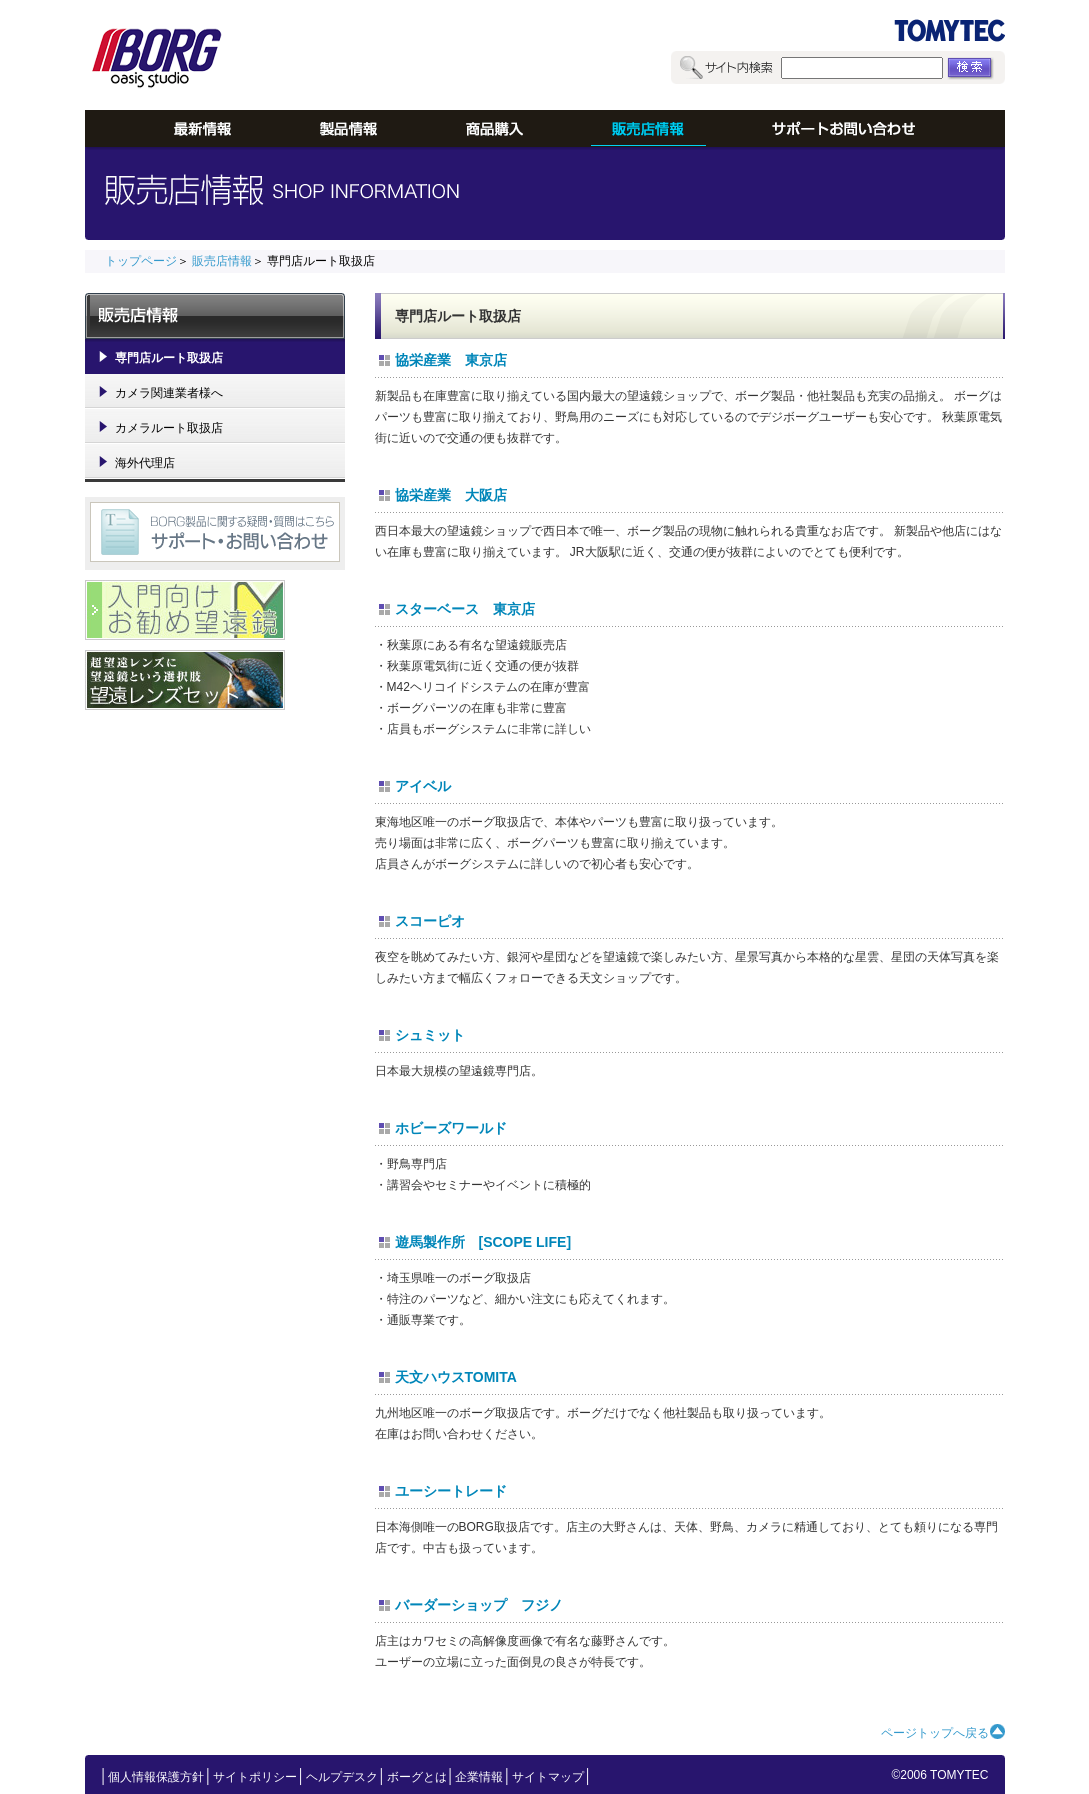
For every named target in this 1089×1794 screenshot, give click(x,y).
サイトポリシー (255, 1777)
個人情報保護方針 (156, 1777)
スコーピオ (430, 921)
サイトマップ (548, 1777)
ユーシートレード (451, 1491)
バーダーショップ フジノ (479, 1605)
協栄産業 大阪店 (451, 495)
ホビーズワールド (451, 1128)
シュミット (430, 1035)
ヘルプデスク (342, 1777)
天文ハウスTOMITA (456, 1377)
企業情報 (479, 1777)
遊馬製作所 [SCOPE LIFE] (483, 1242)
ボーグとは (417, 1777)
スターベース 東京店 (465, 609)
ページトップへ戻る (935, 1733)
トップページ (141, 261)
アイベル (423, 786)
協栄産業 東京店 (451, 360)
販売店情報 (222, 261)
